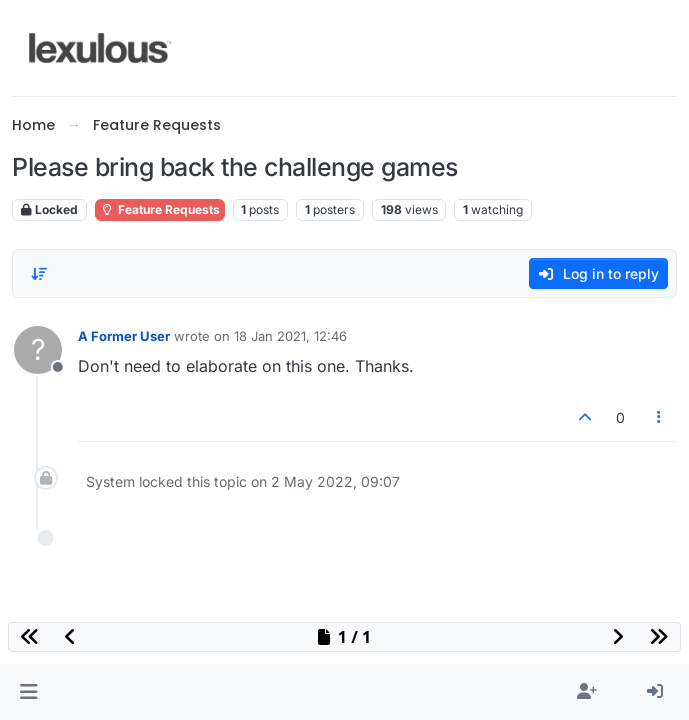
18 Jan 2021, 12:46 (290, 336)
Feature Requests (160, 209)
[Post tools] (660, 417)
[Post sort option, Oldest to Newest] (39, 274)
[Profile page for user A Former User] (38, 350)
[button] (28, 692)
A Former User (124, 336)
